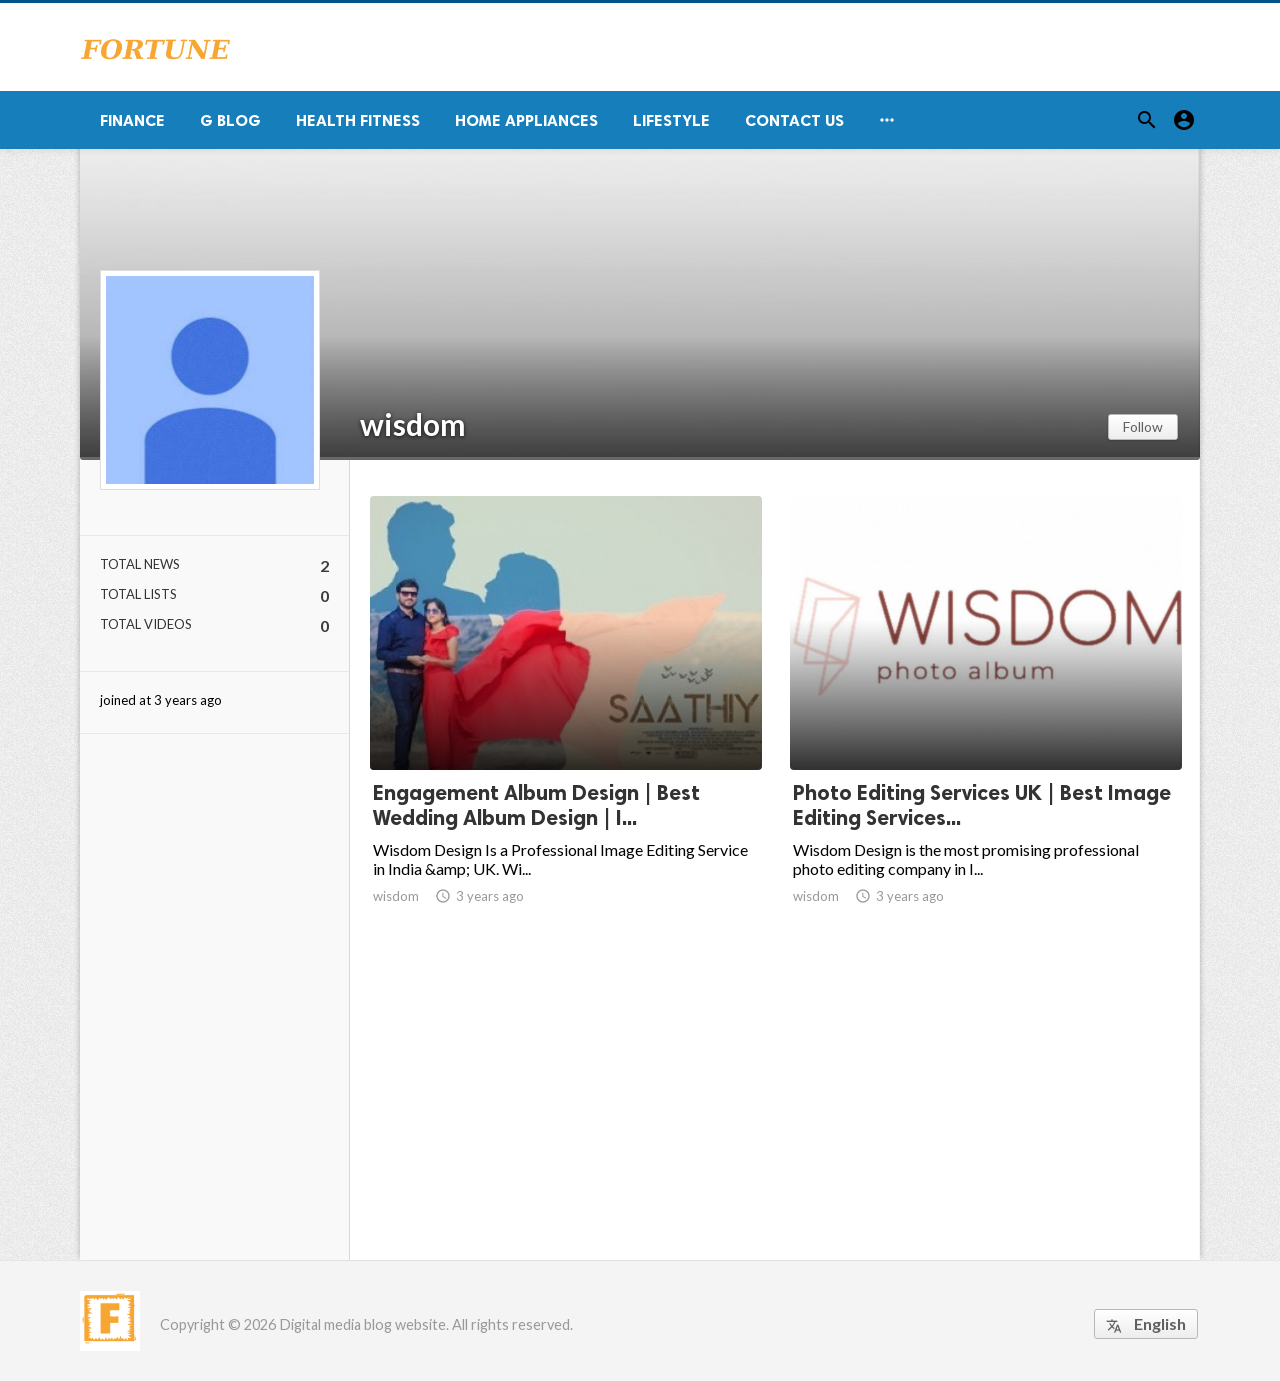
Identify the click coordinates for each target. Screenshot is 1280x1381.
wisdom (413, 424)
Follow (1143, 426)
